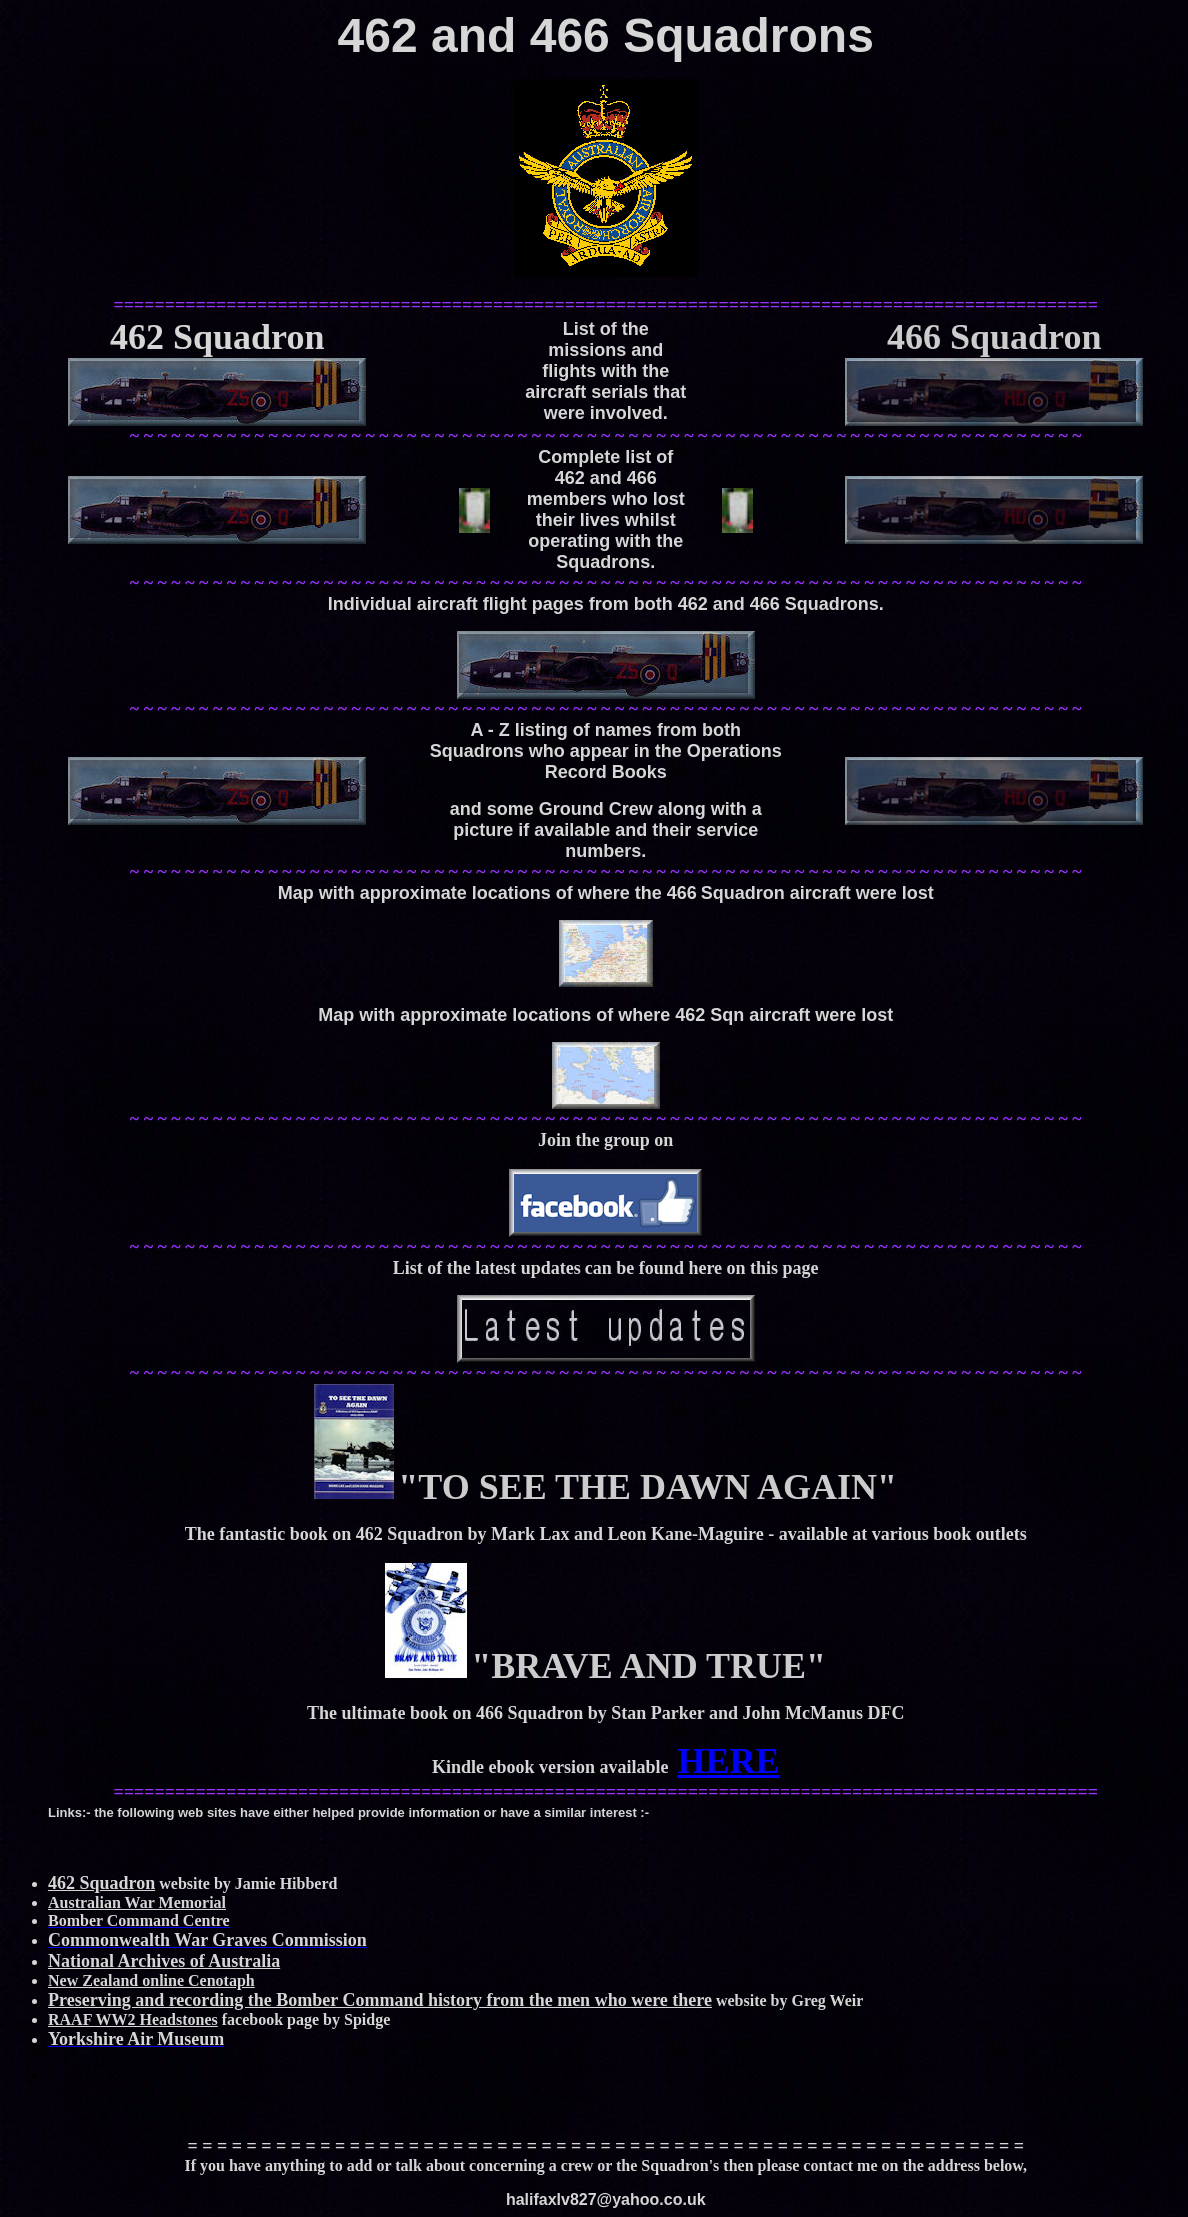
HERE (728, 1761)
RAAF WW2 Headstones (133, 2019)
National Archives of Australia (164, 1961)
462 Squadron (101, 1883)
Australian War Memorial (137, 1902)
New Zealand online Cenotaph (151, 1980)
